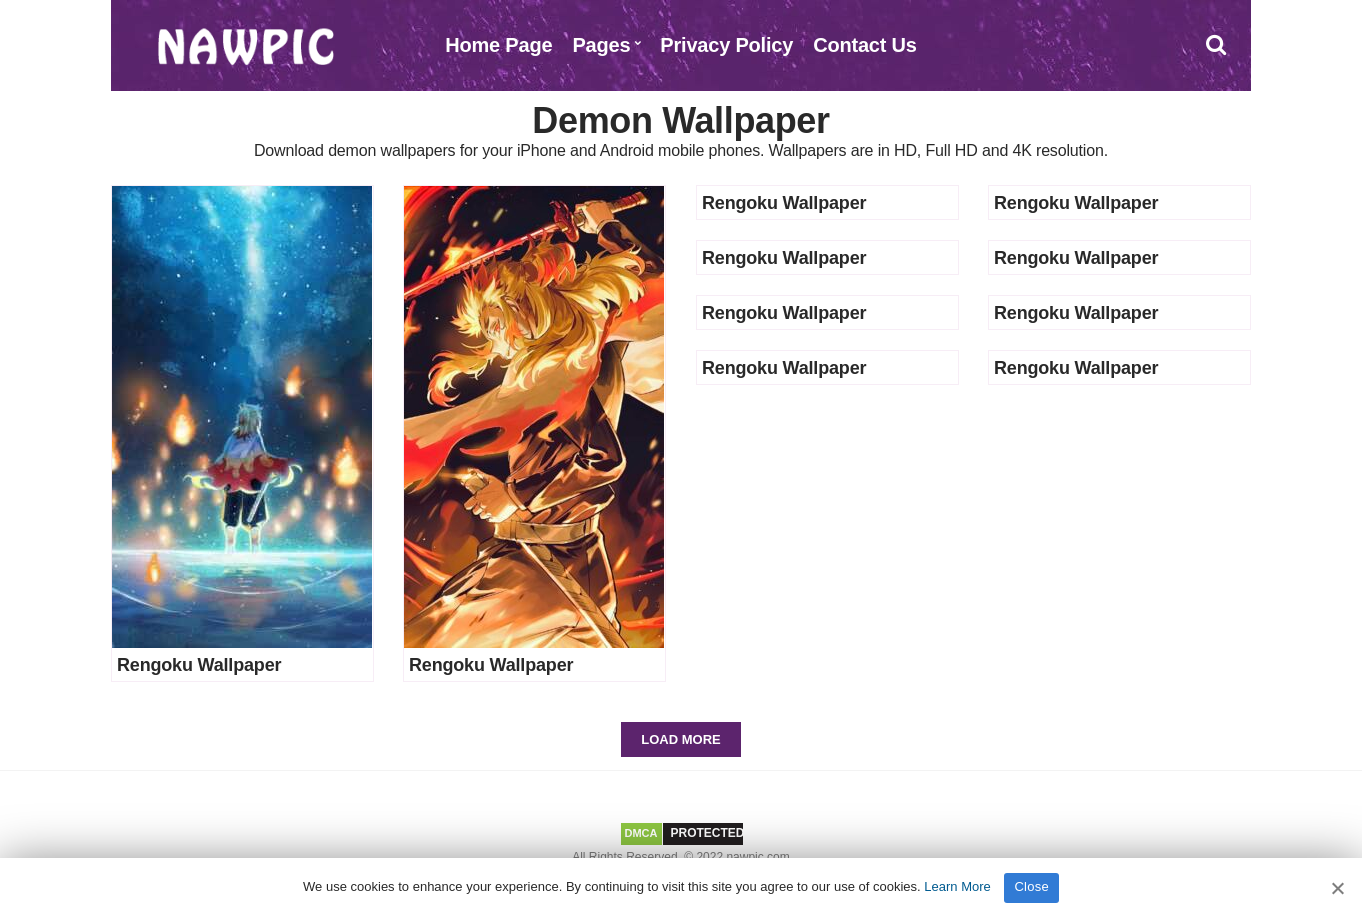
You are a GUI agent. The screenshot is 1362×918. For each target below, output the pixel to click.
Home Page (498, 45)
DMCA (641, 833)
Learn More (957, 886)
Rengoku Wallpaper (199, 665)
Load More (680, 739)
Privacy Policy (726, 45)
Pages (601, 45)
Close (1031, 886)
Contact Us (865, 45)
